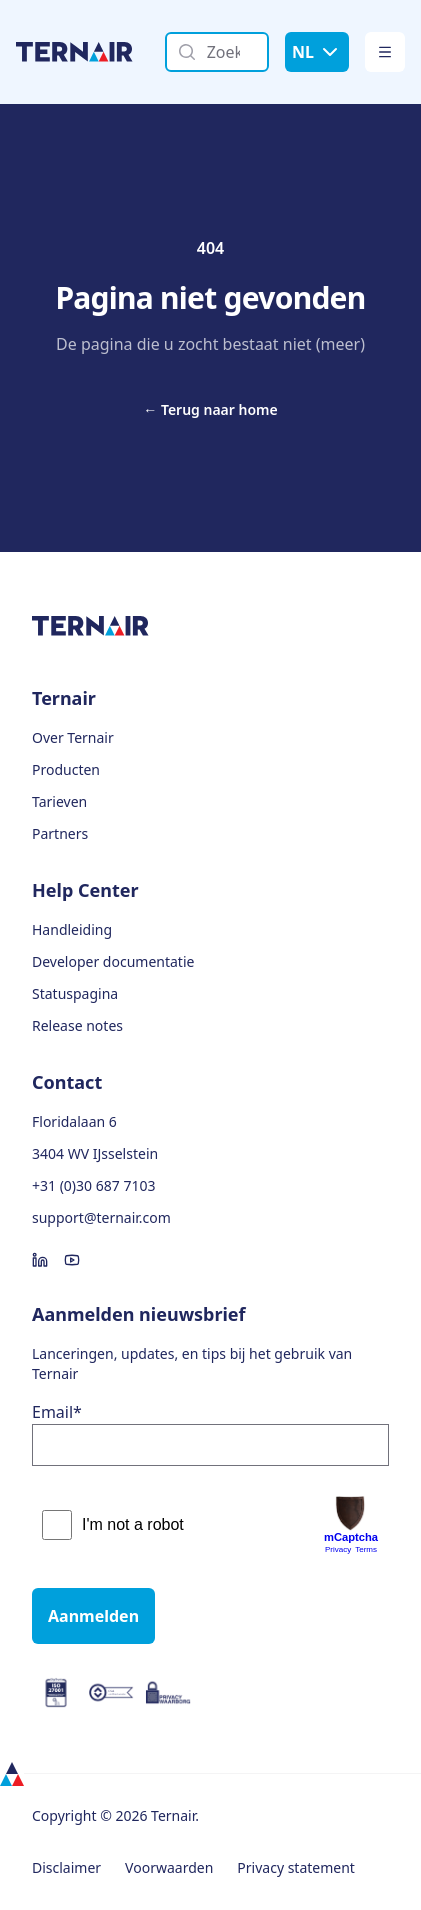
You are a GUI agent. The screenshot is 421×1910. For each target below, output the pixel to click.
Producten (66, 769)
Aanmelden (93, 1616)
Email (57, 1412)
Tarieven (59, 801)
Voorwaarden (169, 1867)
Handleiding (72, 929)
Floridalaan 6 (74, 1121)
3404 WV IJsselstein (95, 1153)
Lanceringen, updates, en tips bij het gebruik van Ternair (192, 1363)
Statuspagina (75, 993)
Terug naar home (210, 409)
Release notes (77, 1025)
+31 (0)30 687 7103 (93, 1185)
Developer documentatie (113, 961)
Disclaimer (66, 1867)
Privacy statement (296, 1867)
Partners (60, 833)
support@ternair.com (101, 1217)
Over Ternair (73, 737)
